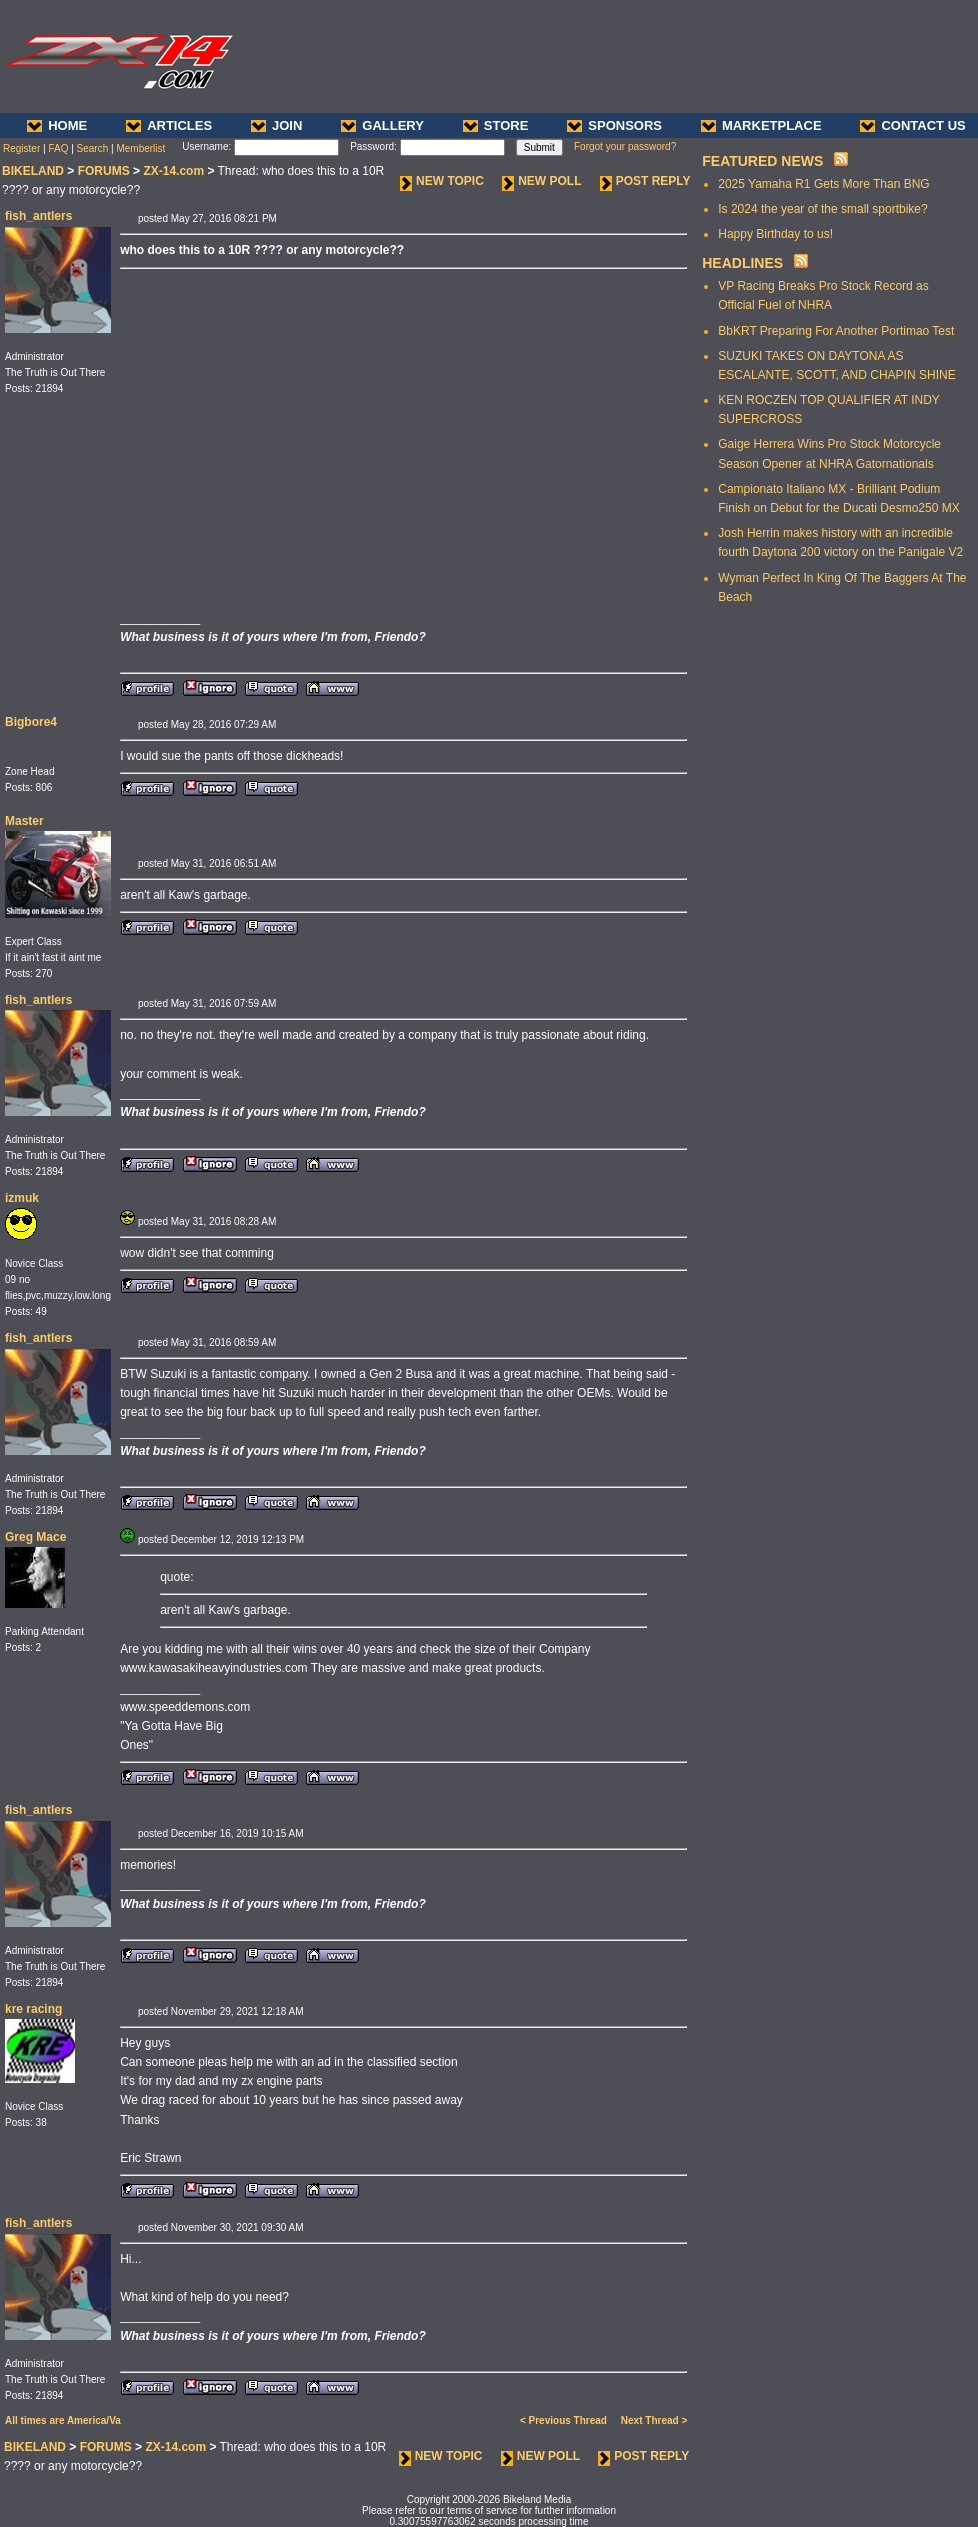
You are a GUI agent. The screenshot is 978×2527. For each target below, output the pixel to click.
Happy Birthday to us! (775, 234)
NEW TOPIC (442, 181)
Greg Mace (35, 1537)
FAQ (58, 148)
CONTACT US (912, 125)
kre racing (33, 2009)
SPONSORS (614, 125)
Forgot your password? (625, 146)
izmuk (22, 1198)
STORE (496, 125)
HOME (57, 125)
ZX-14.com (173, 171)
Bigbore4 (31, 722)
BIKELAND (33, 171)
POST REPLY (645, 181)
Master (24, 821)
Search (93, 148)
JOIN (276, 125)
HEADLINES (742, 263)
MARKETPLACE (761, 125)
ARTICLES (169, 125)
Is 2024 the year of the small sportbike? (822, 209)
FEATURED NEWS (762, 161)
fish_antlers (38, 216)
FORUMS (104, 171)
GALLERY (382, 125)
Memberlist (140, 148)
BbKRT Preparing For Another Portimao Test (836, 331)
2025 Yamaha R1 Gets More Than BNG (823, 184)
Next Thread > (654, 2420)
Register (21, 148)
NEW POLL (541, 181)
